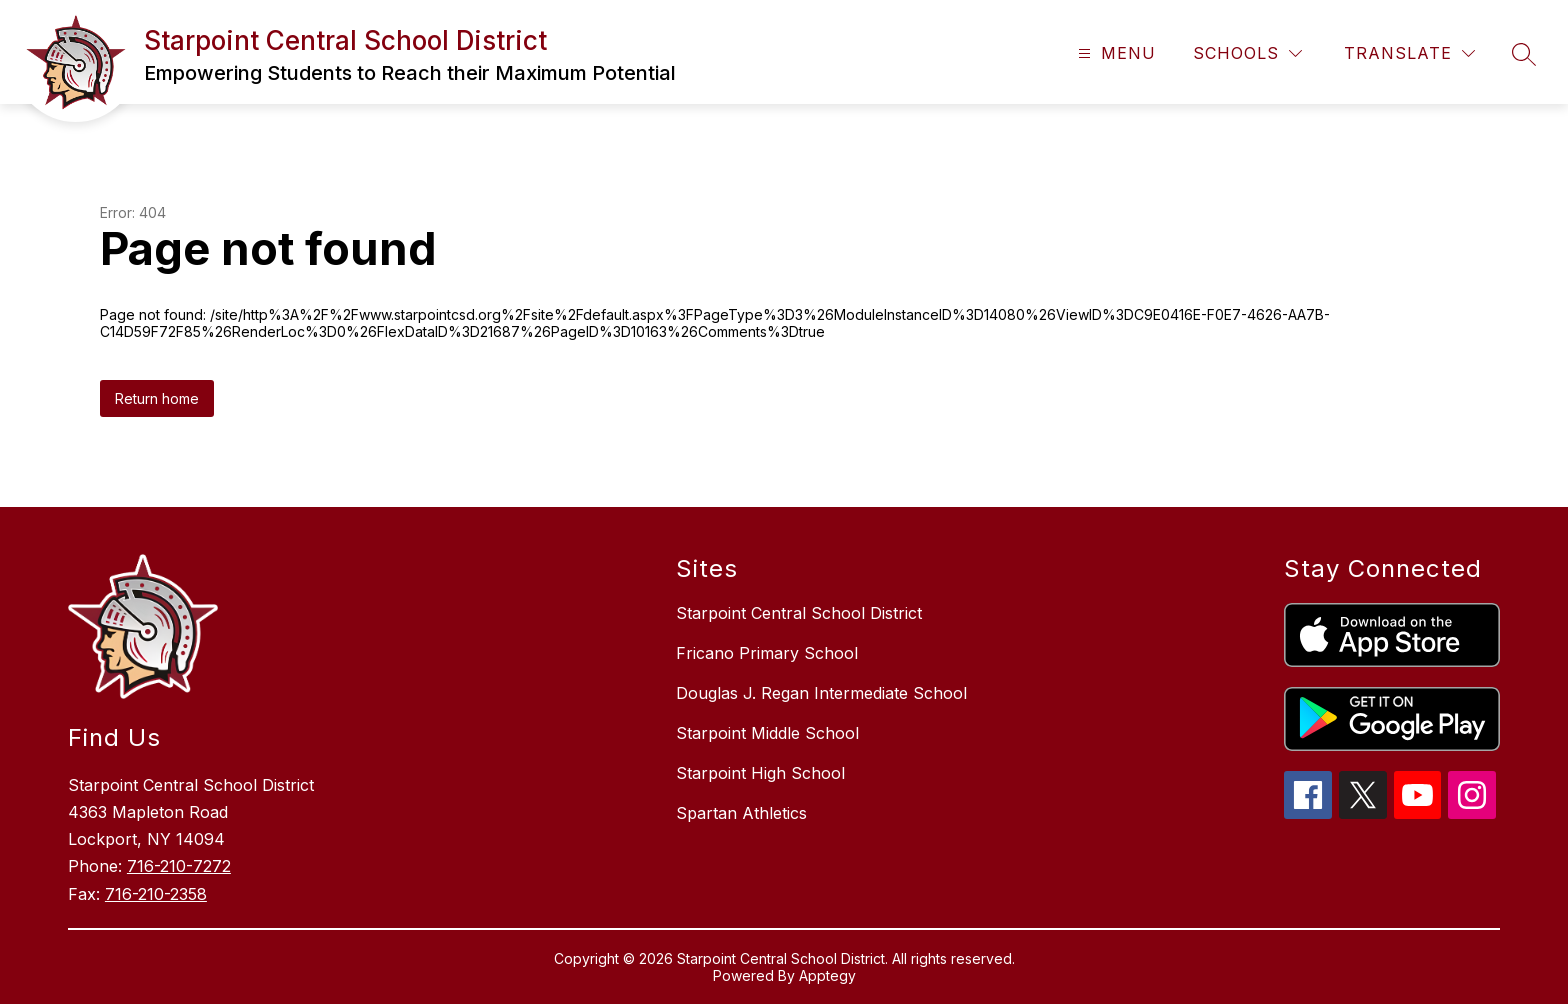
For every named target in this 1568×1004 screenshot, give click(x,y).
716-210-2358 (156, 894)
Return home (157, 398)
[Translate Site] (1409, 53)
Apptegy (827, 975)
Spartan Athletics (741, 813)
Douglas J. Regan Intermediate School (821, 693)
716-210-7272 (179, 866)
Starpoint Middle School (767, 733)
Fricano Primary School (767, 653)
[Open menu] (1114, 53)
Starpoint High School (760, 773)
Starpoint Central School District (799, 613)
